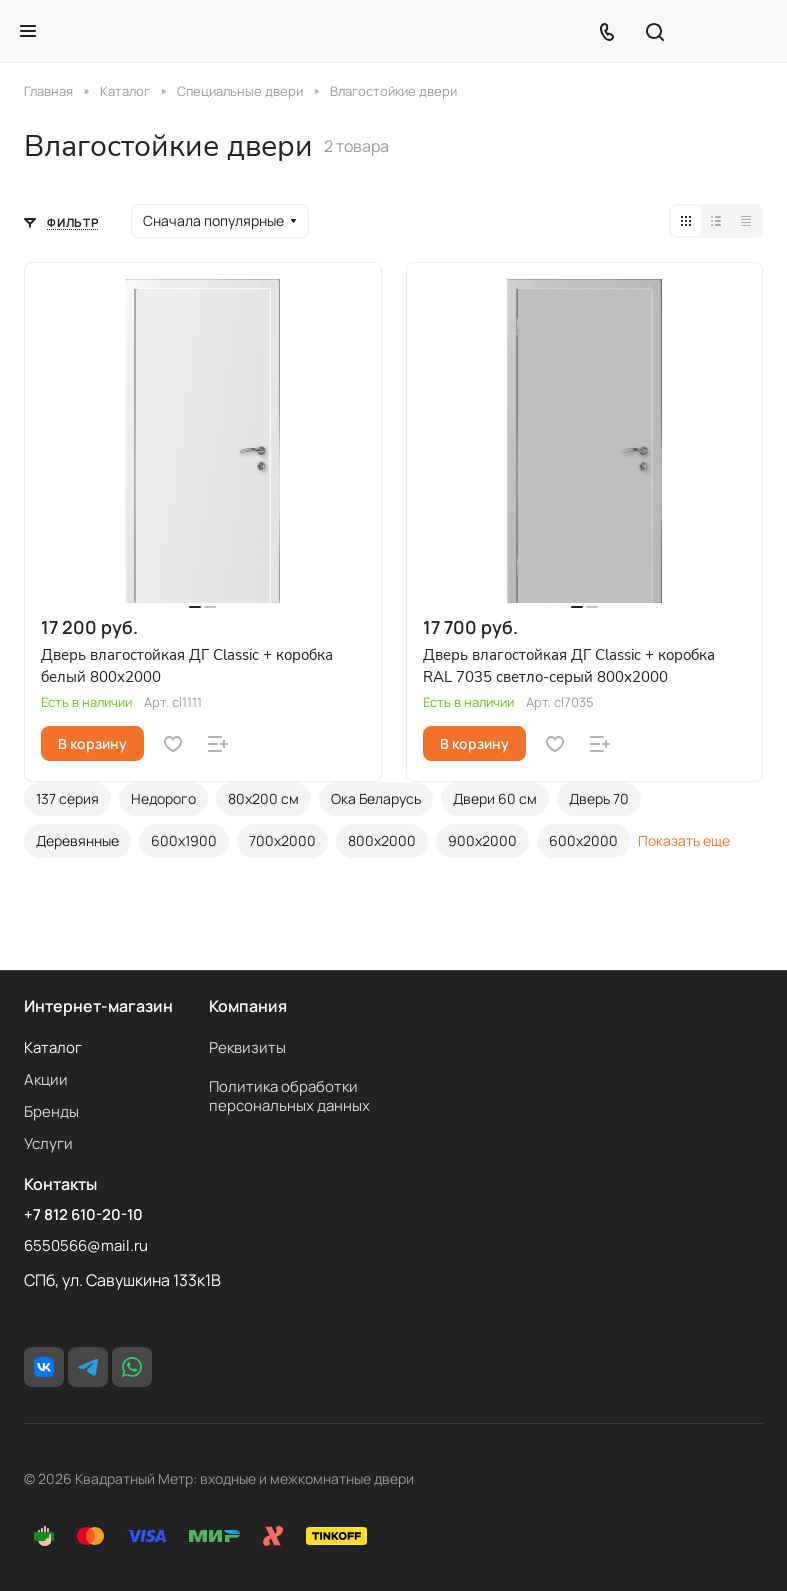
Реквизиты (247, 1047)
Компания (248, 1006)
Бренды (51, 1111)
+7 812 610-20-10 (83, 1215)
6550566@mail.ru (86, 1245)
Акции (46, 1079)
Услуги (48, 1143)
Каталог (53, 1047)
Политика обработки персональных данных (289, 1096)
